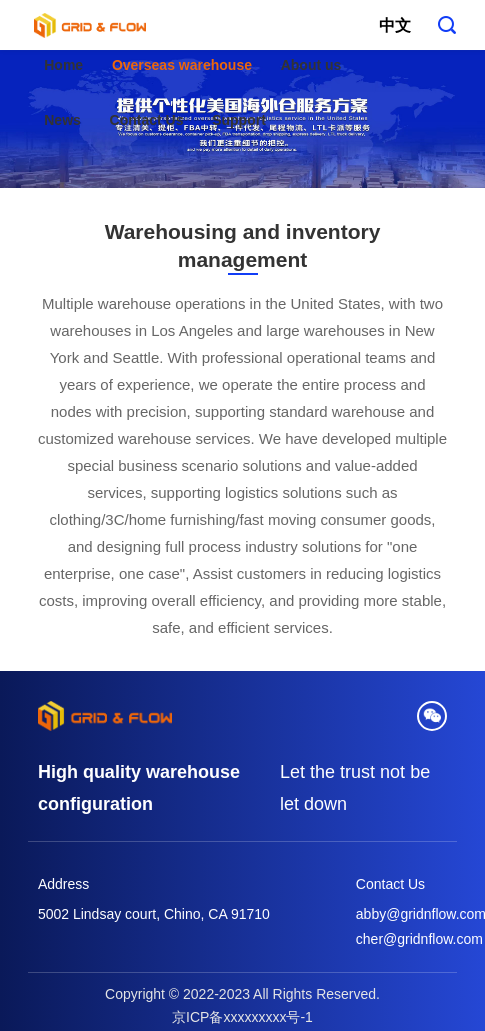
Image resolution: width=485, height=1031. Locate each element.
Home (63, 65)
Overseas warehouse (182, 65)
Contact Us (147, 120)
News (62, 120)
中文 (395, 25)
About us (311, 65)
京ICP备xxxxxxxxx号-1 (242, 1017)
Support (239, 120)
